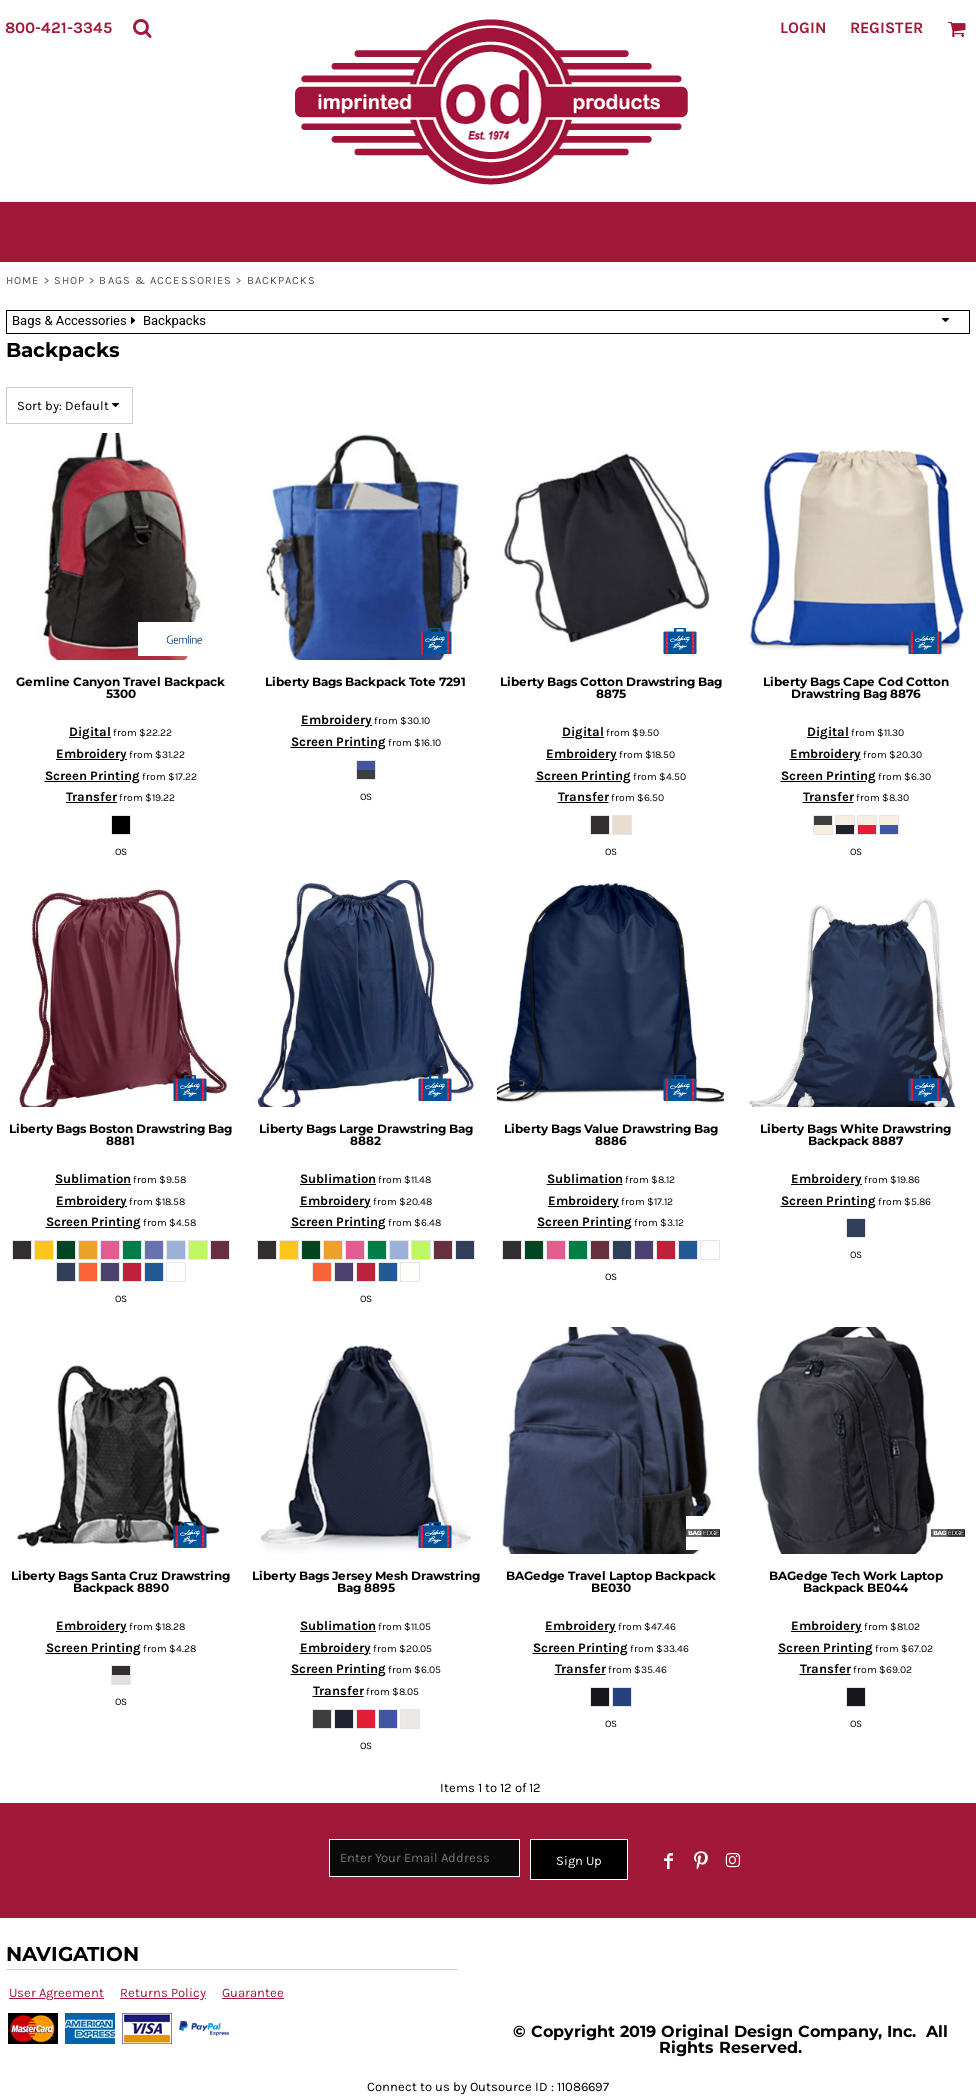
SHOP (69, 280)
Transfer (91, 796)
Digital (90, 731)
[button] (142, 28)
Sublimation (93, 1178)
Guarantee (253, 1992)
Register (886, 27)
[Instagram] (733, 1861)
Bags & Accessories (165, 280)
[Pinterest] (701, 1861)
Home (22, 280)
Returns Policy (163, 1992)
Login (803, 27)
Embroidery (91, 753)
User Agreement (56, 1992)
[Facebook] (669, 1861)
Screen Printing (92, 775)
